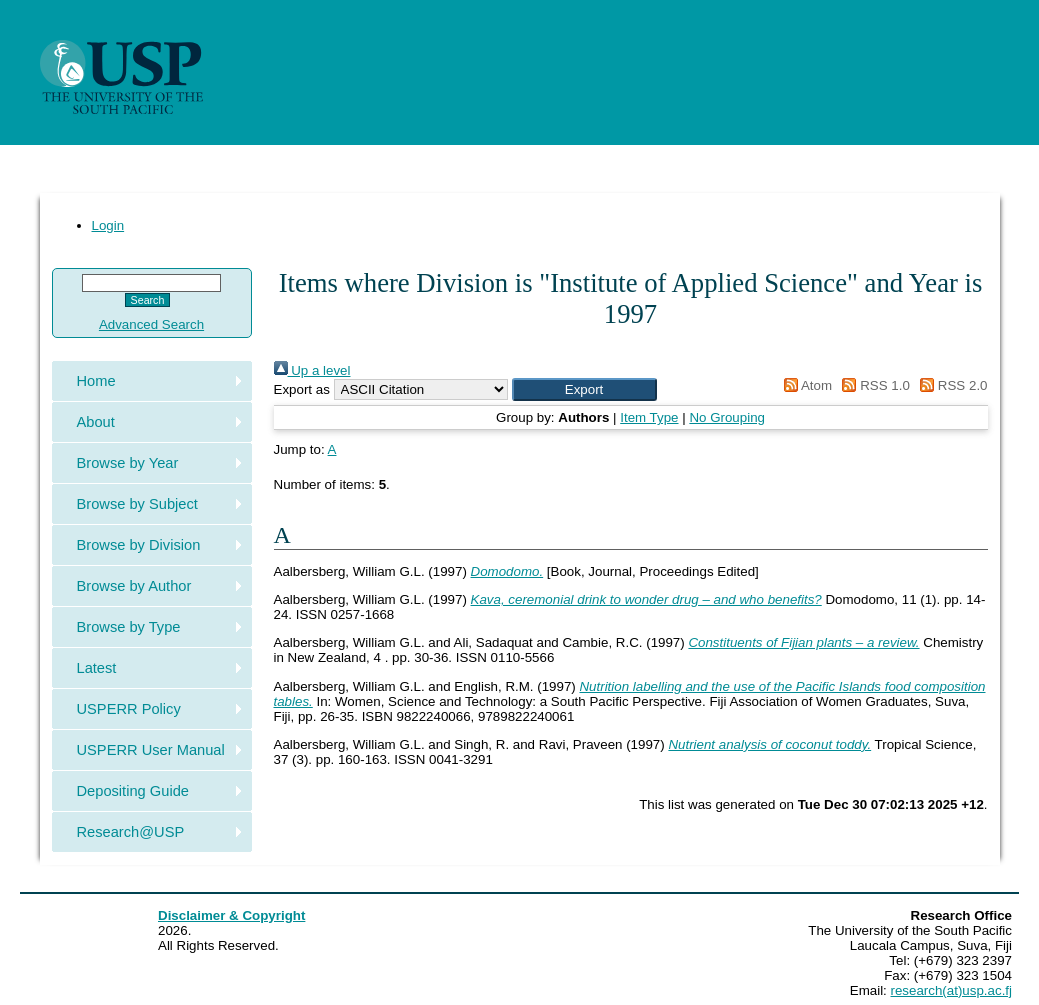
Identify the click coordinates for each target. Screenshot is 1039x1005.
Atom (804, 385)
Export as (302, 389)
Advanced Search (151, 324)
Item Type (649, 417)
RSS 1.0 (873, 385)
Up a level (312, 370)
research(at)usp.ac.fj (951, 990)
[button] (584, 389)
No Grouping (727, 417)
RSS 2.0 (951, 385)
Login (108, 225)
